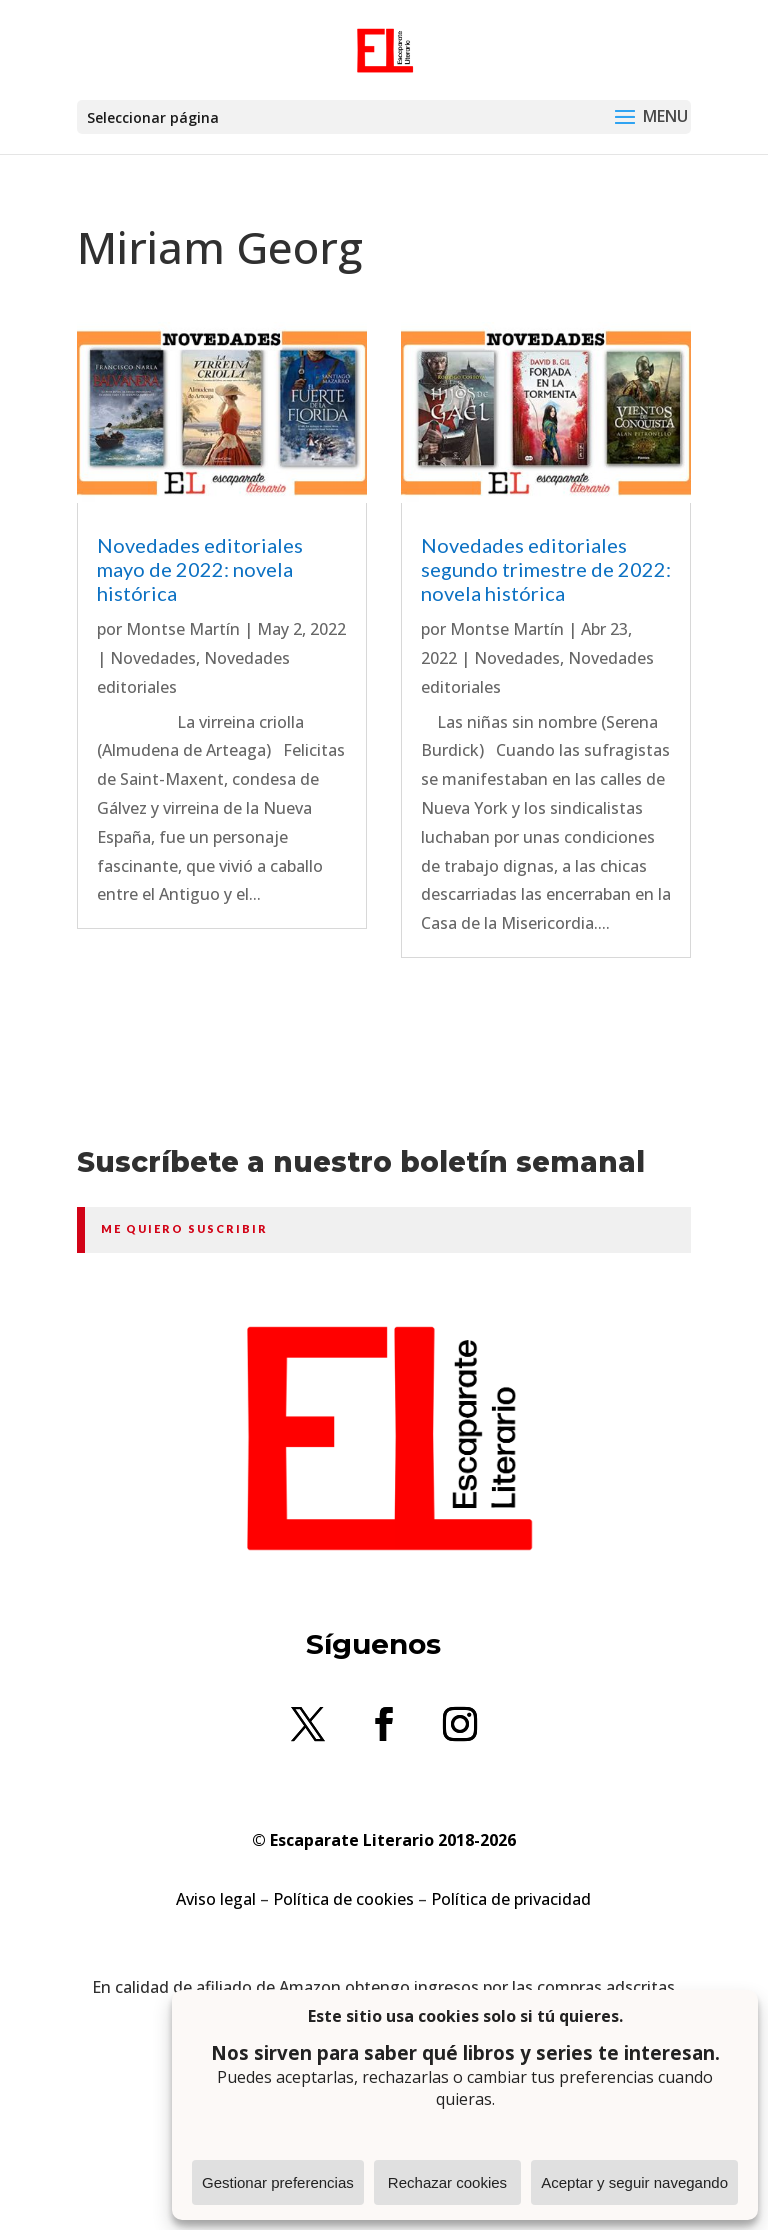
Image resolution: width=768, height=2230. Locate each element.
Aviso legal (216, 1899)
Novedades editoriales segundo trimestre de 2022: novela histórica (546, 569)
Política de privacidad (511, 1899)
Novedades (153, 658)
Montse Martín (183, 629)
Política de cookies (343, 1899)
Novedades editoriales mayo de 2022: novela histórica (200, 569)
